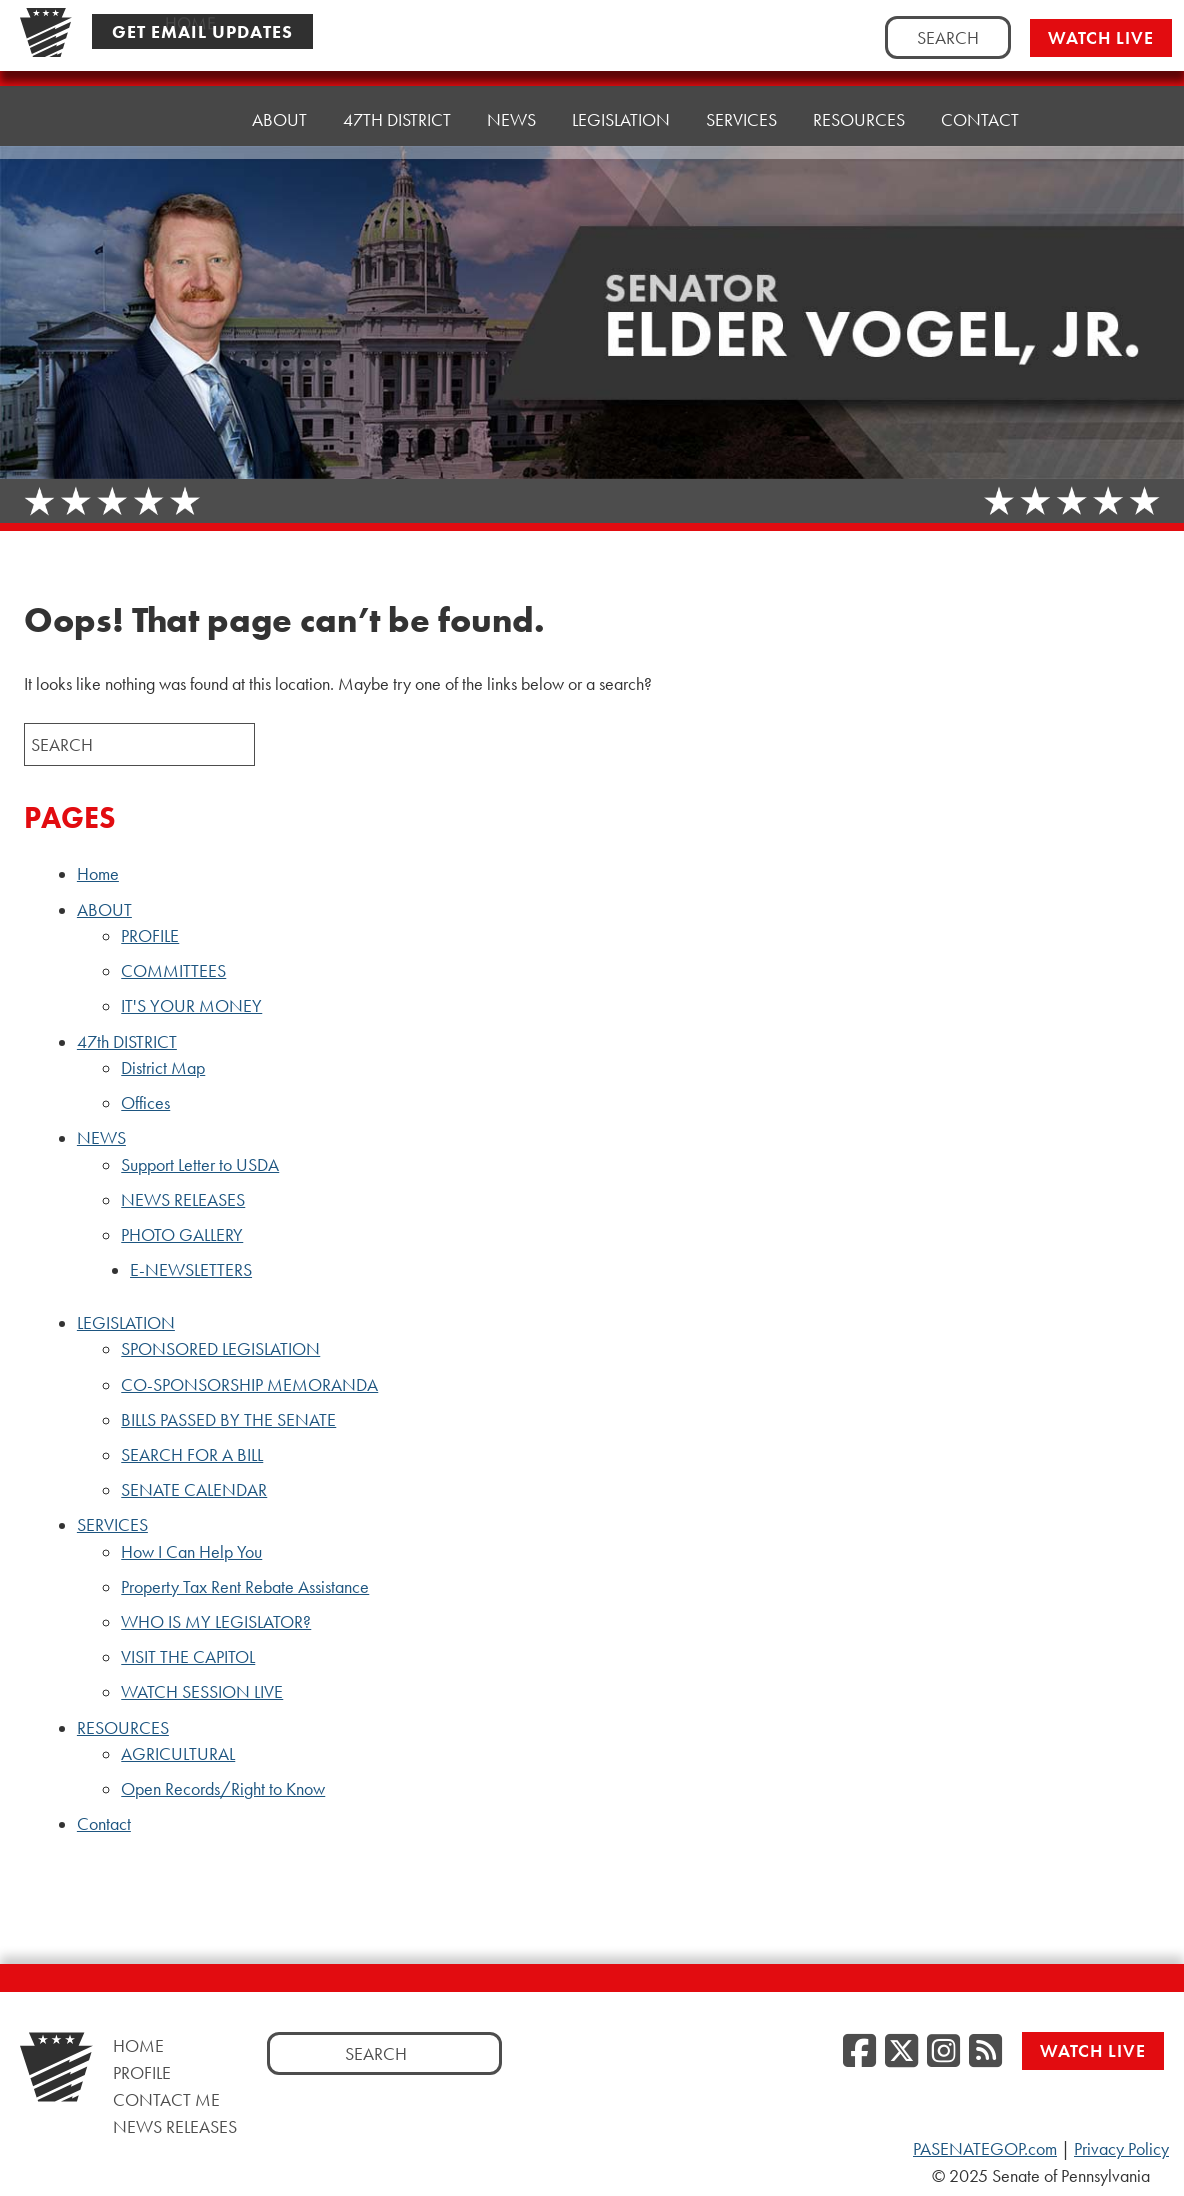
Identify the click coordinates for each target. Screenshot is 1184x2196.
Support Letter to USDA (200, 1165)
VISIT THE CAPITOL (188, 1657)
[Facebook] (859, 2052)
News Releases (175, 2126)
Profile (142, 2072)
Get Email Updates (202, 31)
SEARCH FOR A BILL (192, 1455)
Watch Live (1101, 37)
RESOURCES (859, 92)
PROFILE (150, 936)
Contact (980, 87)
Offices (145, 1103)
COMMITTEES (173, 971)
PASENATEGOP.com (985, 2149)
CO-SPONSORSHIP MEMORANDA (249, 1385)
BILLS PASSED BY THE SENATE (228, 1420)
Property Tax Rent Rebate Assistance (245, 1587)
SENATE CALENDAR (194, 1490)
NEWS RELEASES (183, 1200)
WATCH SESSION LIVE (202, 1692)
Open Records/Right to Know (223, 1789)
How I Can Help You (191, 1552)
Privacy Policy (1121, 2149)
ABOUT (279, 117)
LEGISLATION (621, 102)
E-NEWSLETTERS (191, 1270)
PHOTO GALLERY (182, 1235)
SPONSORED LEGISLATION (220, 1349)
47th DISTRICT (397, 112)
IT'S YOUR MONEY (191, 1006)
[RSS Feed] (985, 2052)
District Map (163, 1068)
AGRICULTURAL (178, 1754)
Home (190, 119)
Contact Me (166, 2099)
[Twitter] (901, 2052)
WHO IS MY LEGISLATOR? (216, 1622)
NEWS (511, 107)
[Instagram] (943, 2052)
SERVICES (741, 97)
